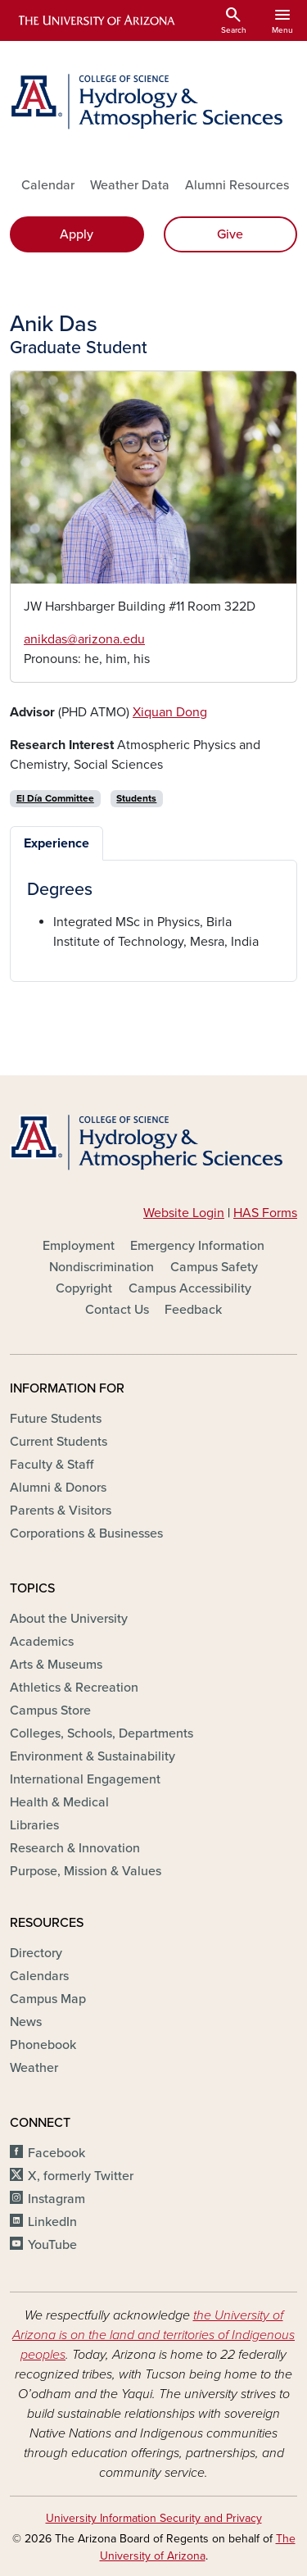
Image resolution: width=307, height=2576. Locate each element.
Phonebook (43, 2045)
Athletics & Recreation (74, 1687)
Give (230, 234)
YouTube (52, 2245)
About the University (69, 1619)
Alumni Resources (237, 185)
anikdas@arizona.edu (84, 639)
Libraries (34, 1825)
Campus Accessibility (190, 1288)
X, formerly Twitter (80, 2176)
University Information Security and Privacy (154, 2518)
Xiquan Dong (170, 712)
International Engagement (85, 1779)
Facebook (56, 2153)
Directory (36, 1953)
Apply (76, 234)
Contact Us (117, 1310)
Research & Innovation (75, 1848)
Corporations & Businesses (86, 1533)
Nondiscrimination (101, 1267)
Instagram (56, 2199)
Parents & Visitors (60, 1510)
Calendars (39, 1976)
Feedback (193, 1310)
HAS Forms (265, 1213)
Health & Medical (59, 1802)
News (26, 2022)
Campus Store (50, 1710)
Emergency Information (197, 1246)
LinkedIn (52, 2222)
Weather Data (129, 185)
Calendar (47, 185)
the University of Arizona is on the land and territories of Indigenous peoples (153, 2335)
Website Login (183, 1213)
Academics (42, 1641)
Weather (34, 2068)
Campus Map (48, 1999)
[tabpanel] (153, 915)
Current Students (58, 1441)
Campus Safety (214, 1267)
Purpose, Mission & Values (85, 1871)
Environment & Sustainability (92, 1756)
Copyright (84, 1288)
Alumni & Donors (58, 1487)
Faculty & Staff (51, 1464)
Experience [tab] (56, 843)
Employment (79, 1246)
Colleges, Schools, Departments (101, 1733)
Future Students (56, 1419)
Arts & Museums (56, 1664)
